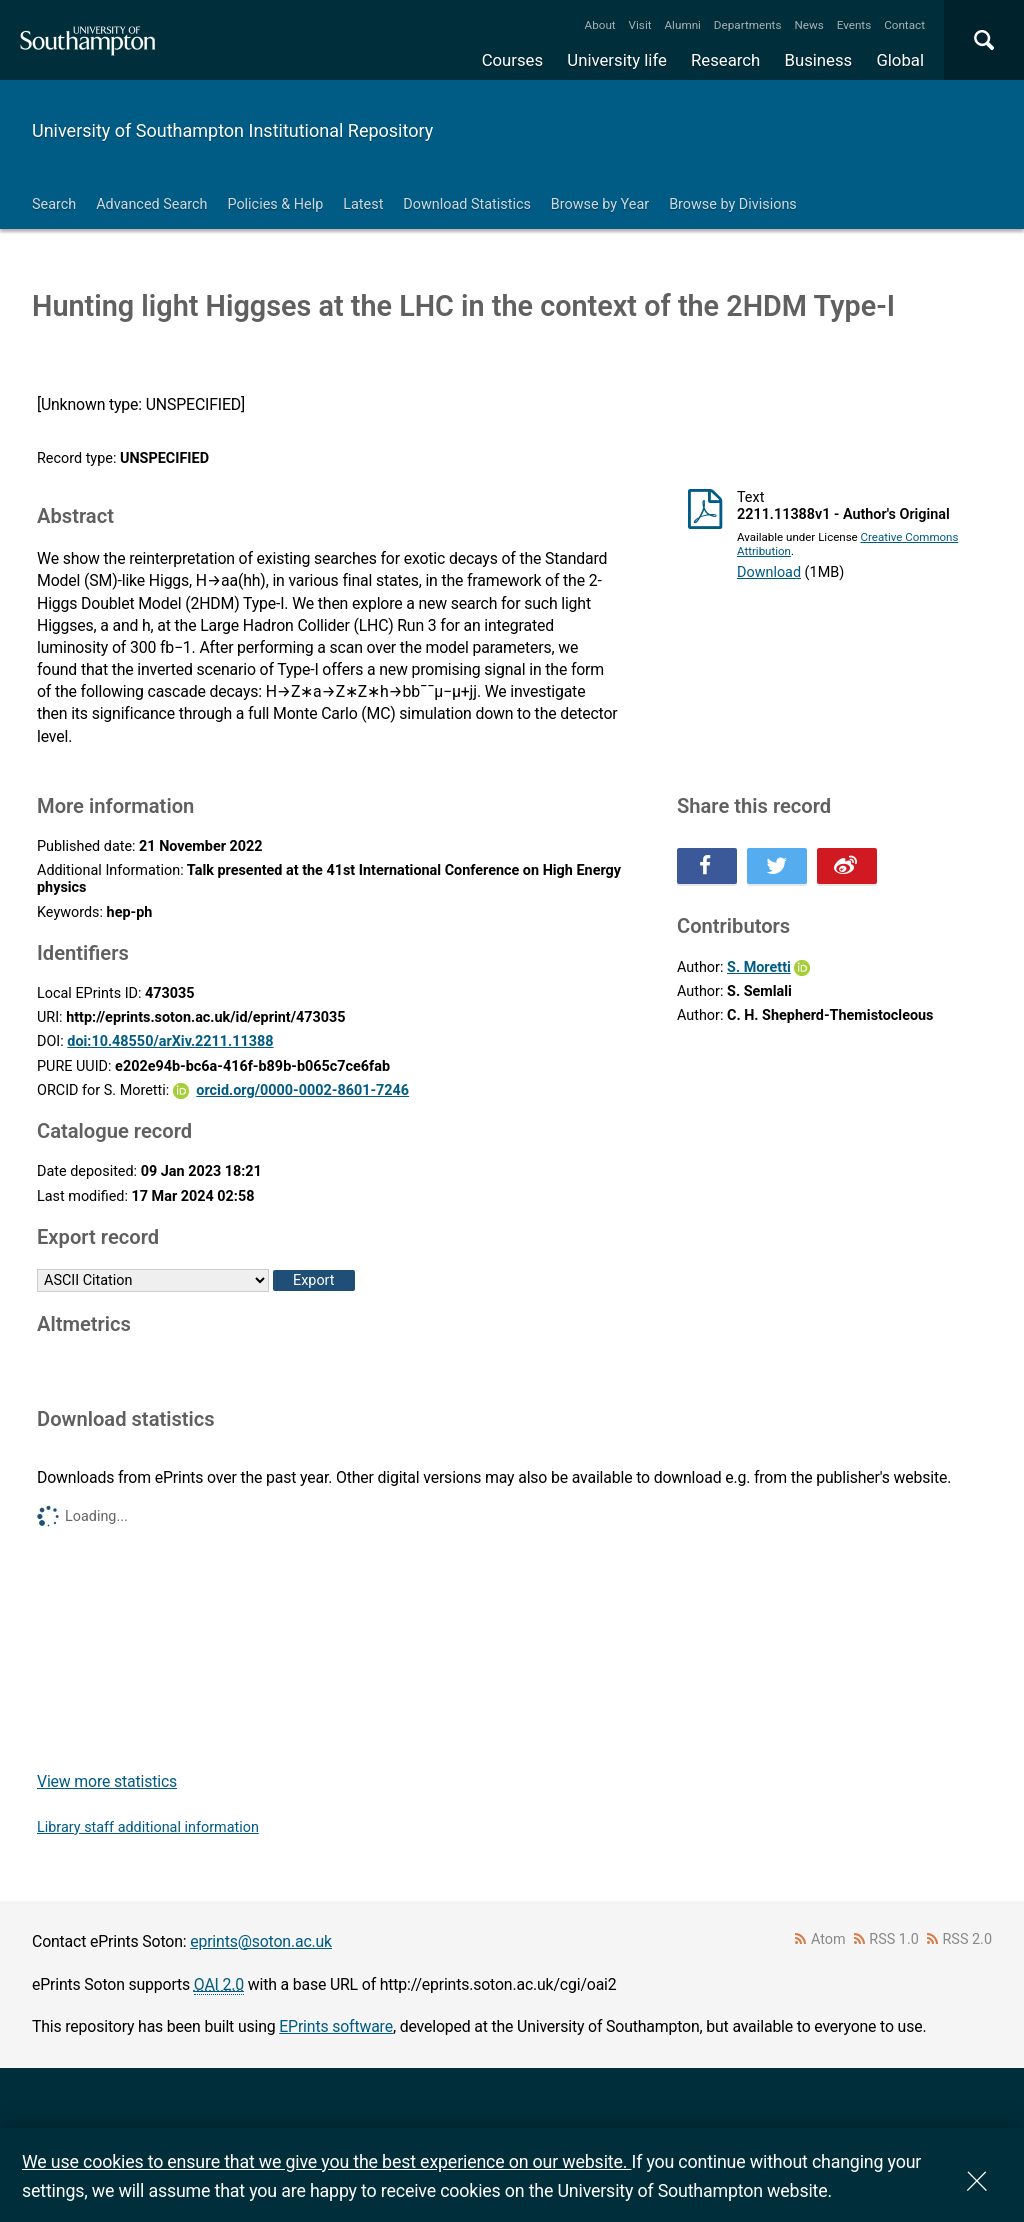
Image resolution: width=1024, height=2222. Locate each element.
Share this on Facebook (707, 866)
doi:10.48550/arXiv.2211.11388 (170, 1041)
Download (769, 572)
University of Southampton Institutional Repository (232, 130)
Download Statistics (467, 204)
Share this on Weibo (847, 866)
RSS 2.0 (968, 1939)
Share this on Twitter (777, 866)
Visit (640, 25)
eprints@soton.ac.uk (261, 1941)
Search (54, 204)
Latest (363, 204)
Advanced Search (151, 204)
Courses (512, 60)
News (808, 25)
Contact (904, 25)
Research (725, 60)
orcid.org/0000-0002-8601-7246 (302, 1090)
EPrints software (336, 2026)
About (600, 25)
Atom (828, 1939)
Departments (748, 25)
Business (819, 60)
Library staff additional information (148, 1827)
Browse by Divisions (733, 204)
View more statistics (107, 1781)
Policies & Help (275, 204)
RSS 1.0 (894, 1939)
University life (617, 60)
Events (854, 25)
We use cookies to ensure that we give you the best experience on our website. (326, 2161)
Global (900, 60)
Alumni (682, 25)
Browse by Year (600, 204)
